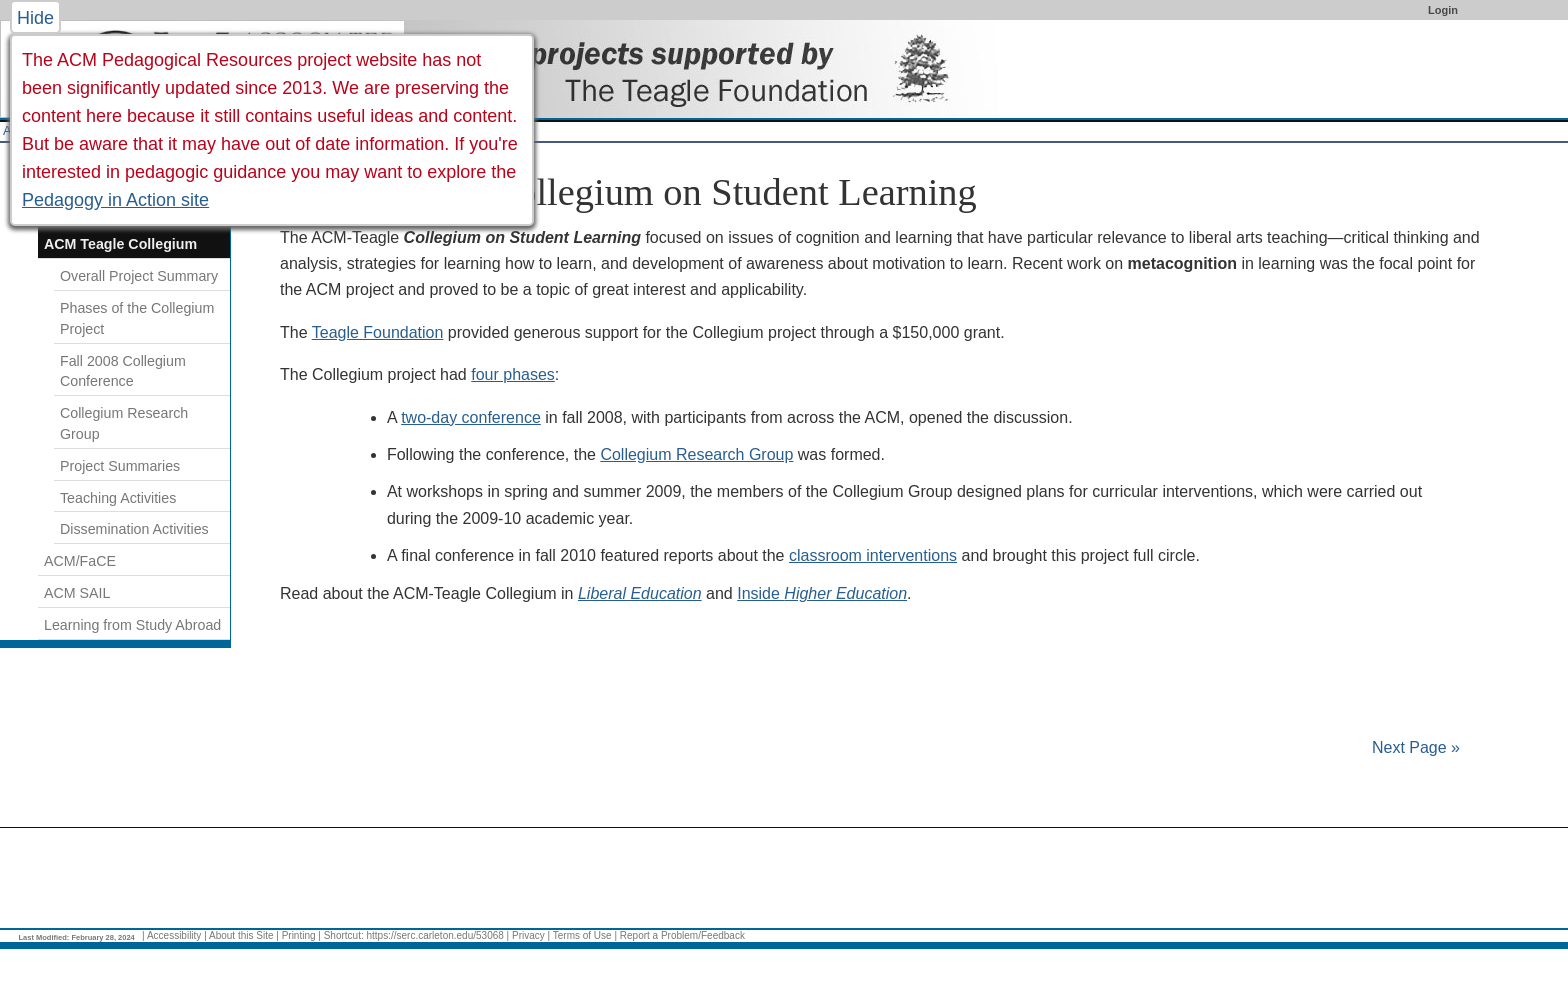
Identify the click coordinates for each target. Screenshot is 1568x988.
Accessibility (174, 935)
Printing (299, 935)
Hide (35, 18)
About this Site (241, 935)
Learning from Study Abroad (132, 625)
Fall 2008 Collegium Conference (123, 371)
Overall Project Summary (139, 276)
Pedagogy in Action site (115, 200)
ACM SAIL (77, 593)
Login (1443, 10)
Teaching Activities (118, 498)
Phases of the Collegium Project (137, 318)
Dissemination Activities (134, 529)
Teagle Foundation (378, 332)
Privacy (528, 935)
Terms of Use (582, 935)
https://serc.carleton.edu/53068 (435, 935)
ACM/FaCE (80, 561)
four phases (513, 374)
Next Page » (1414, 747)
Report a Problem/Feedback (682, 935)
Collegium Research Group (696, 454)
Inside (822, 593)
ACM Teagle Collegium (120, 244)
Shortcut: (344, 935)
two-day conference (471, 417)
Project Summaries (120, 466)
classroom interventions (873, 555)
